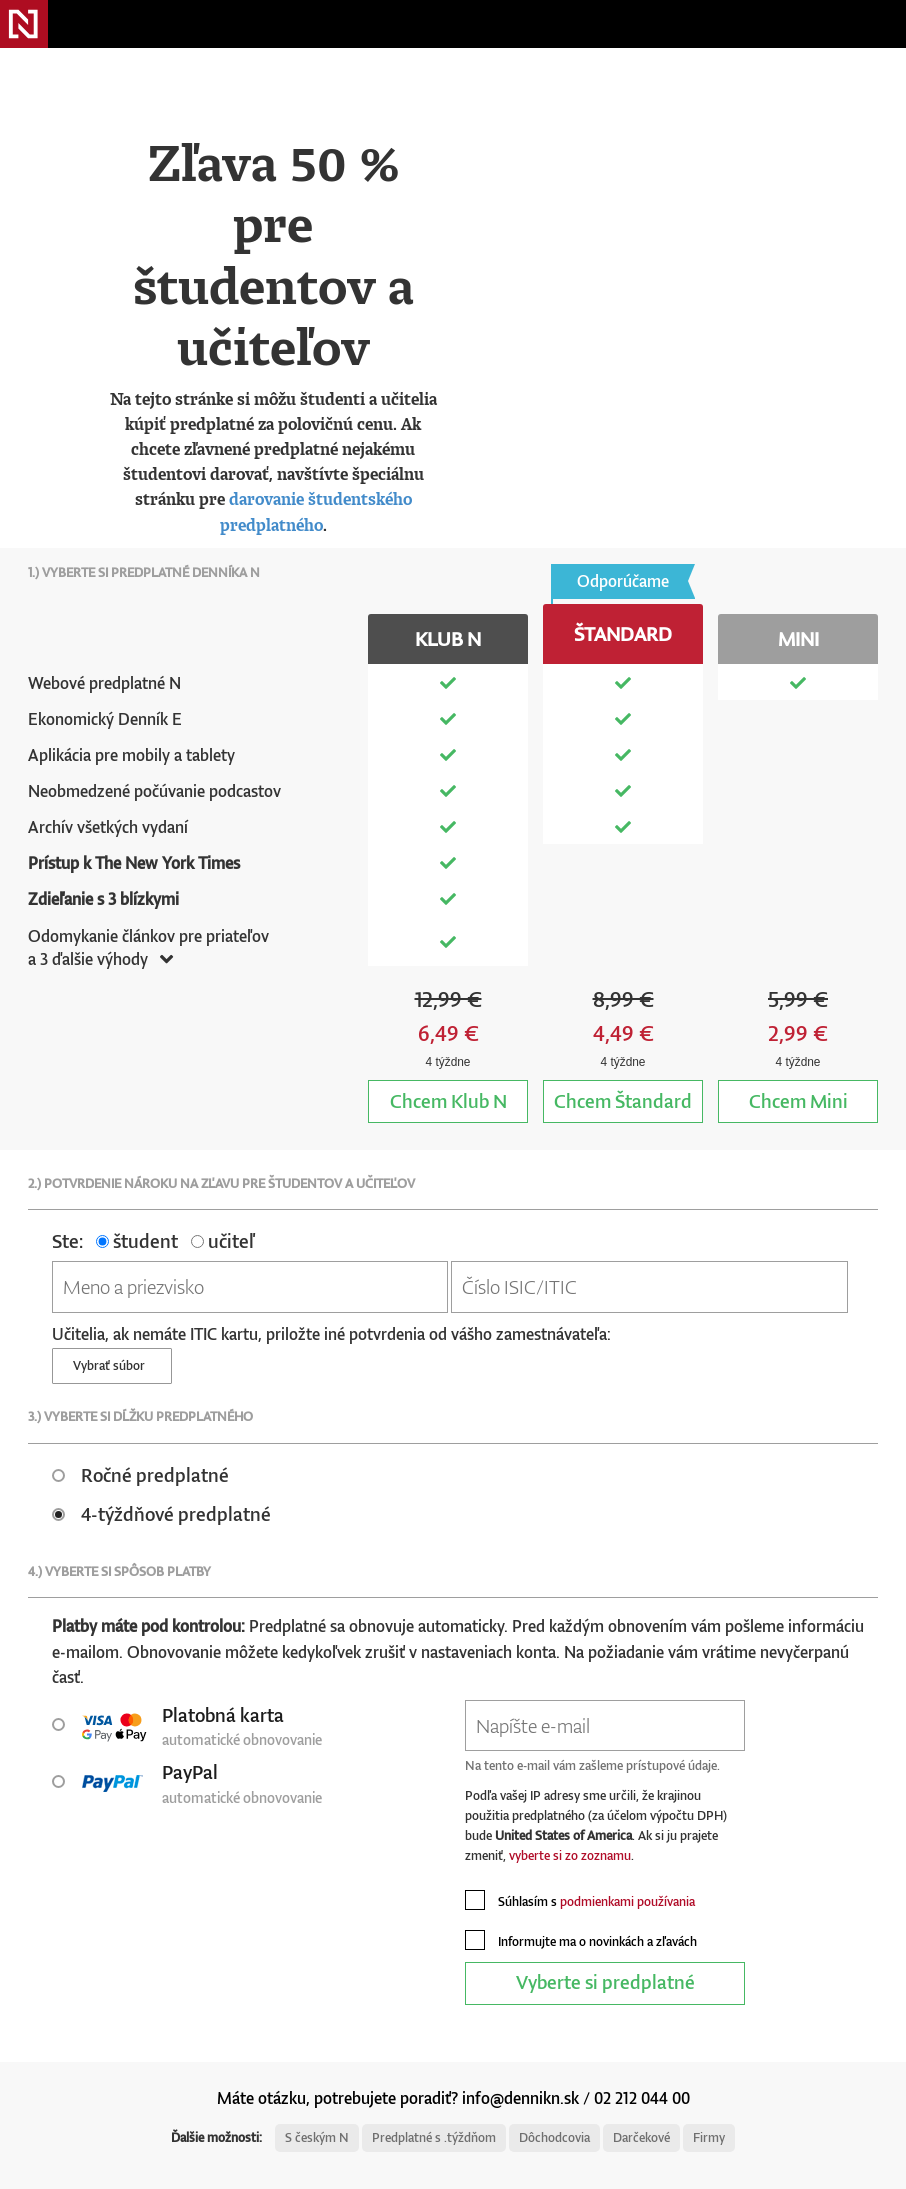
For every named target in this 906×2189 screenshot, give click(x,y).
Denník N (24, 24)
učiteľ (222, 1240)
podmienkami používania (627, 1901)
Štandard (623, 1100)
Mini (798, 1100)
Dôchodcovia (554, 2137)
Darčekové (641, 2137)
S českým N (317, 2137)
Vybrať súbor (112, 1365)
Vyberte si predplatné (605, 1981)
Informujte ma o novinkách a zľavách (581, 1940)
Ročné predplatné (140, 1474)
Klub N (448, 1100)
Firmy (709, 2137)
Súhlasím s (580, 1900)
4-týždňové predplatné (161, 1513)
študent (137, 1240)
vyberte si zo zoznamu (570, 1855)
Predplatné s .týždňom (434, 2137)
